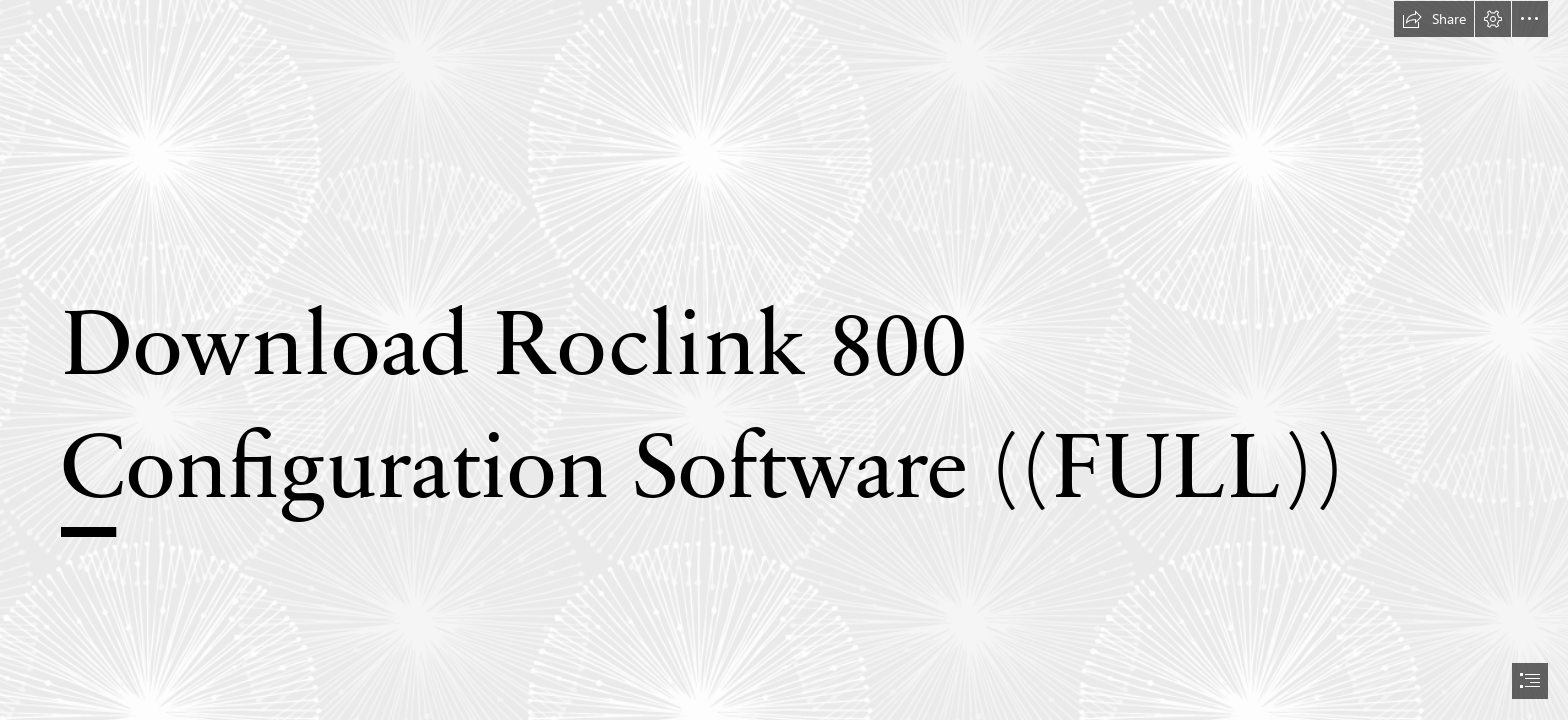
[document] (784, 360)
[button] (1434, 19)
